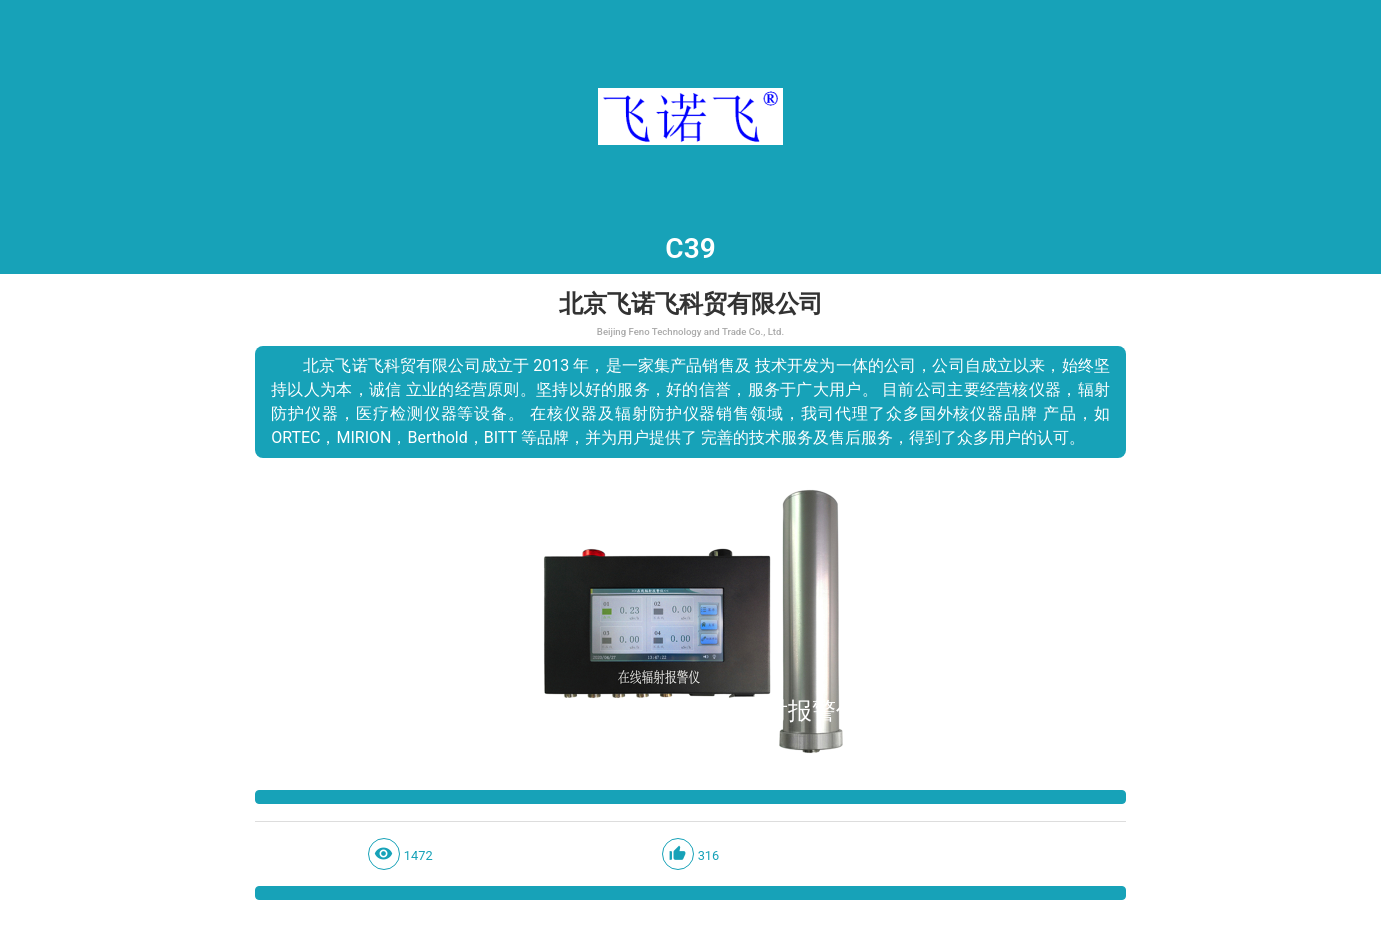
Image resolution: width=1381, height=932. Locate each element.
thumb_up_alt (677, 853)
